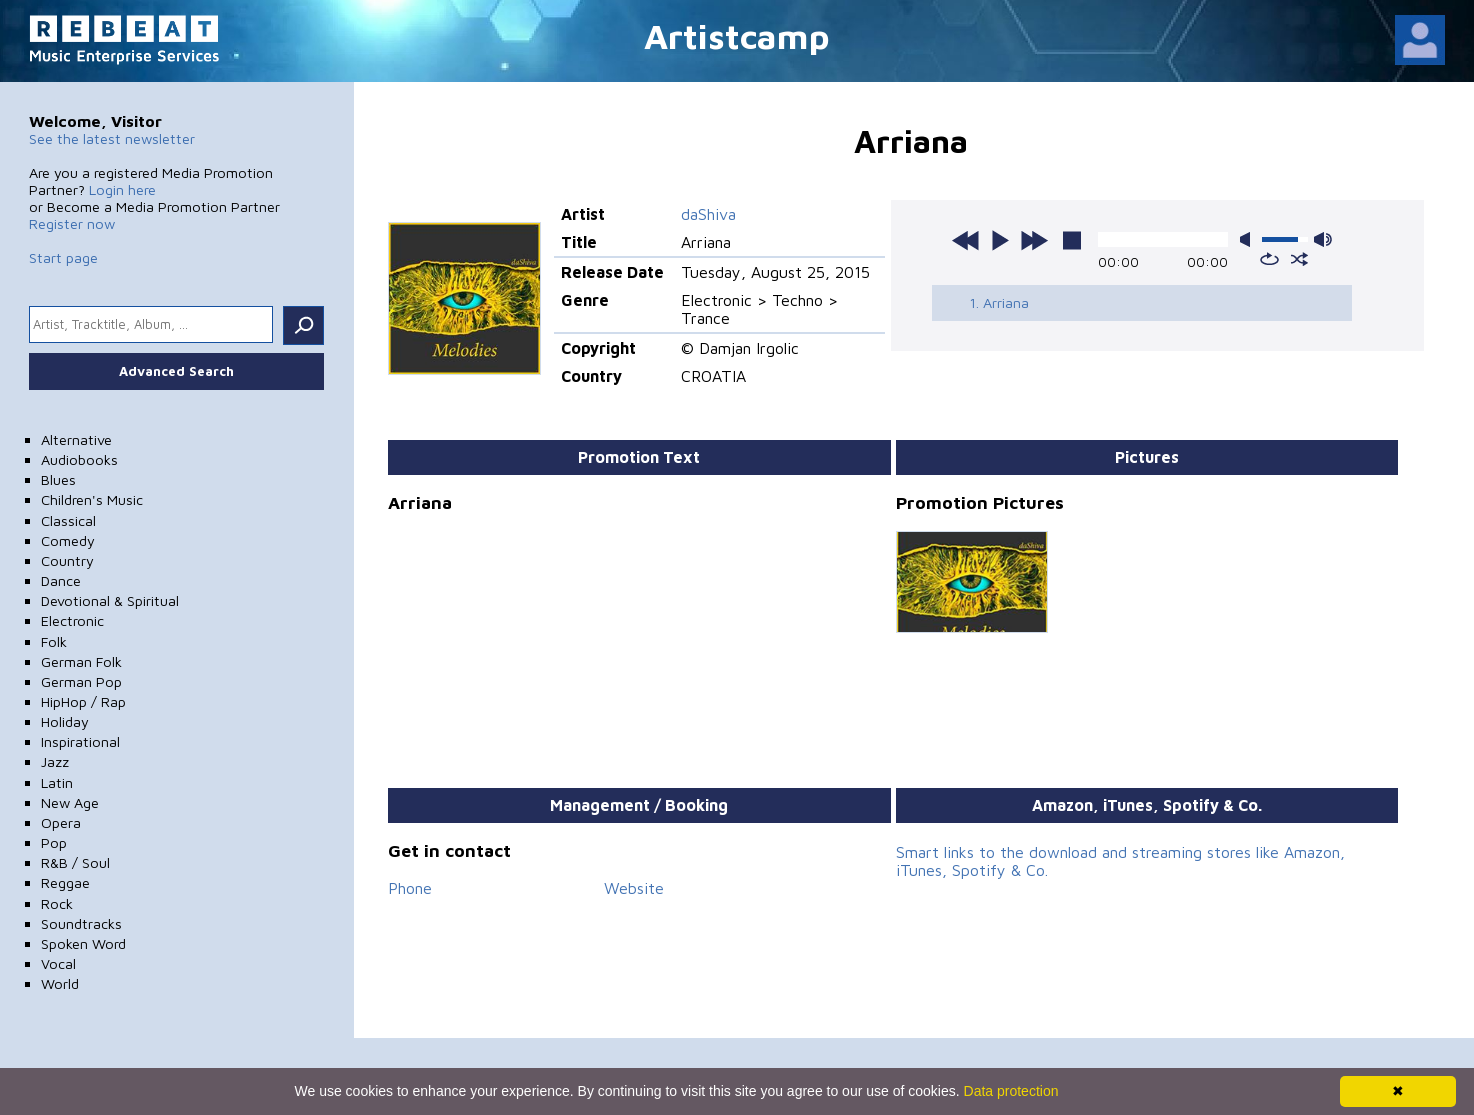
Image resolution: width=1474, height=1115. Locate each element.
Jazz (55, 761)
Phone (410, 888)
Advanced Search (176, 371)
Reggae (65, 882)
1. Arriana (999, 302)
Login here (122, 189)
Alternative (76, 439)
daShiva (708, 214)
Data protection (1011, 1091)
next (1034, 240)
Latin (57, 782)
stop (1072, 240)
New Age (70, 802)
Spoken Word (83, 943)
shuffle (1299, 259)
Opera (61, 822)
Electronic (72, 620)
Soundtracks (81, 923)
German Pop (81, 681)
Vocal (58, 963)
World (60, 983)
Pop (54, 842)
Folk (54, 641)
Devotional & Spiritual (110, 600)
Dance (61, 580)
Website (634, 888)
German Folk (81, 661)
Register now (72, 223)
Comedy (68, 540)
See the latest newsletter (112, 138)
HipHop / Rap (83, 701)
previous (966, 240)
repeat (1269, 259)
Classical (68, 520)
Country (67, 560)
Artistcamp (737, 35)
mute (1249, 239)
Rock (57, 903)
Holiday (65, 721)
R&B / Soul (75, 862)
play (1000, 240)
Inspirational (80, 741)
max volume (1323, 239)
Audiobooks (79, 459)
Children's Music (92, 499)
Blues (58, 479)
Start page (63, 257)
